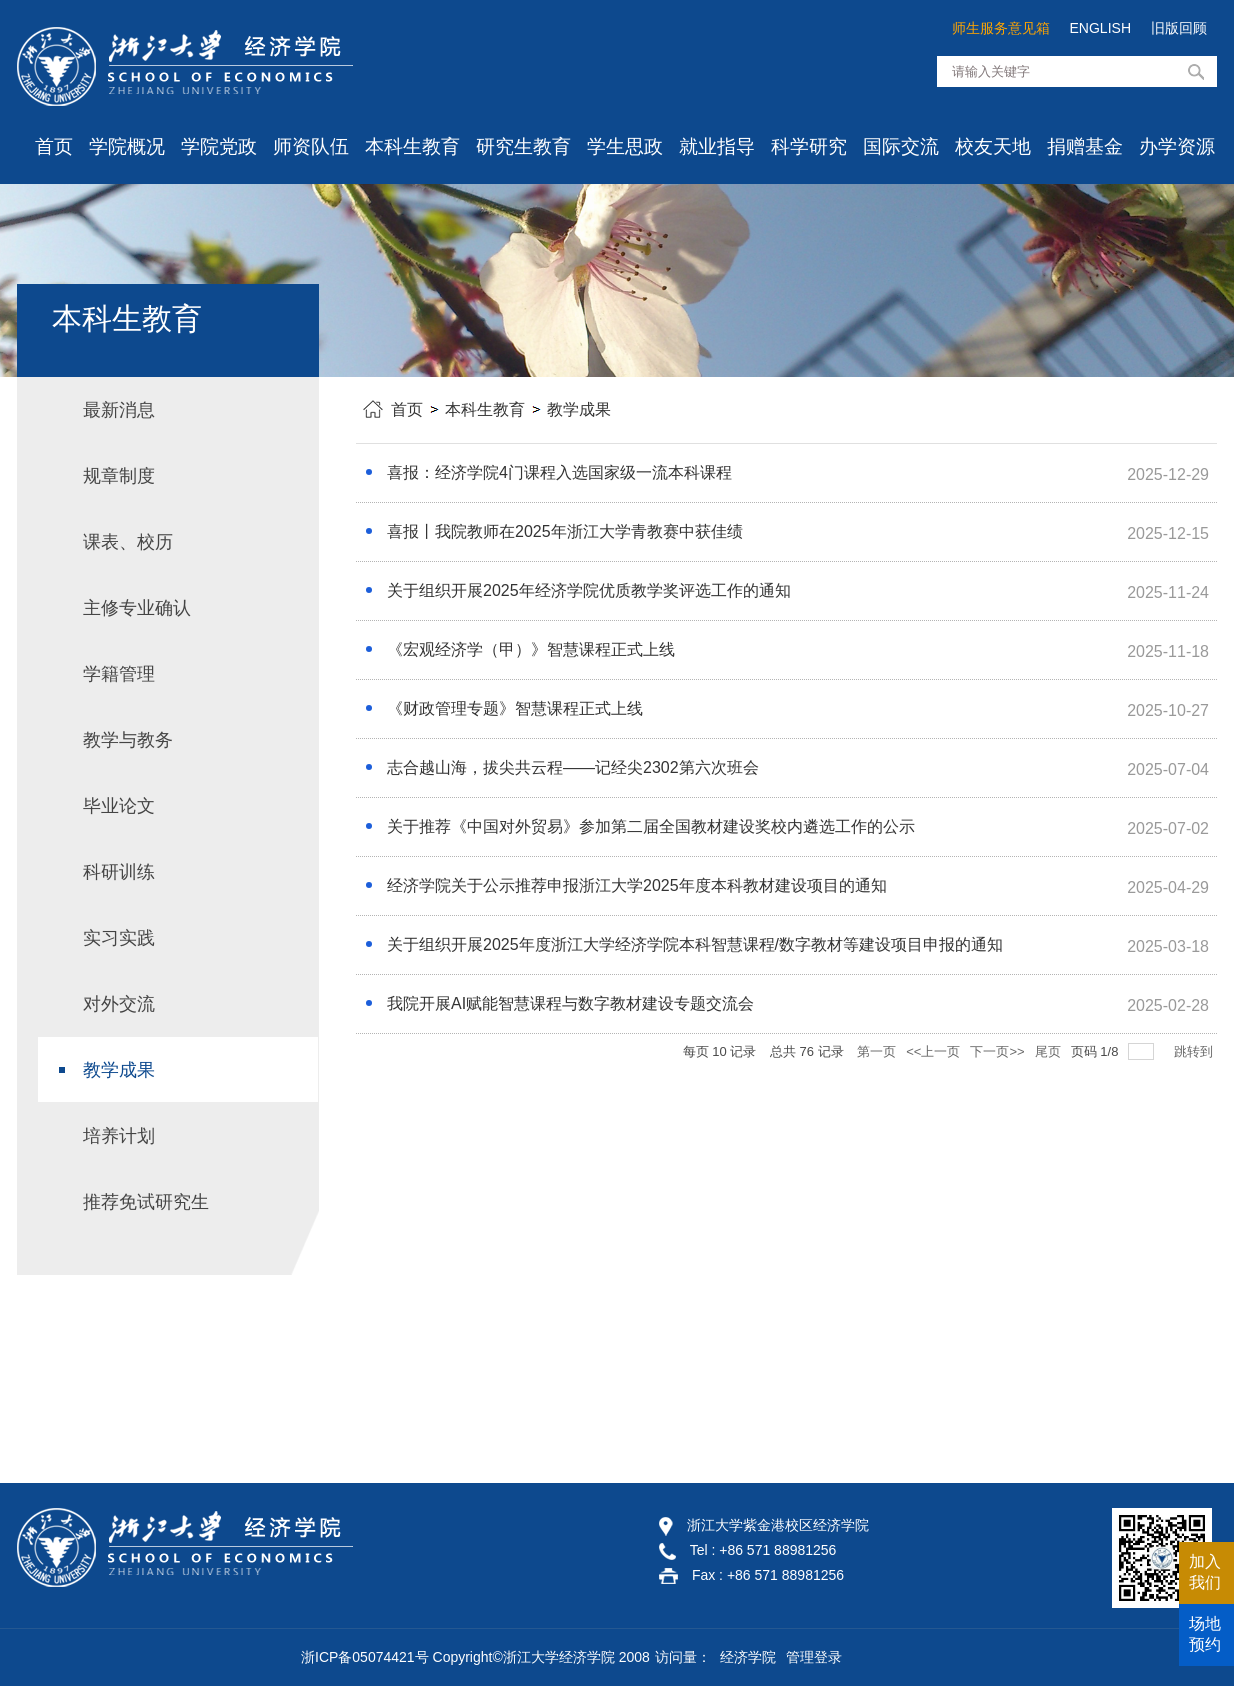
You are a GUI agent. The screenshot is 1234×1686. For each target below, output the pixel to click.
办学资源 (1177, 146)
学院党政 (219, 146)
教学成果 (579, 409)
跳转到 (1195, 1051)
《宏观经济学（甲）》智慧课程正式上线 (531, 649)
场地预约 (1205, 1634)
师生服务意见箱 (1001, 28)
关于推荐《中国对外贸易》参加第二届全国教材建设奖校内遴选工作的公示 (651, 826)
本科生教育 (412, 146)
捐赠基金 (1085, 146)
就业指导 (717, 146)
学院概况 (127, 146)
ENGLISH (1100, 28)
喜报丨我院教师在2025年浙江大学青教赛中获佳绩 (565, 531)
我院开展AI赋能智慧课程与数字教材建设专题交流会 (570, 1003)
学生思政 (625, 146)
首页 (54, 146)
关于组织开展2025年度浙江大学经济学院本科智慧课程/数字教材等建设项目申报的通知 (695, 944)
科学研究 (809, 146)
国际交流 (901, 146)
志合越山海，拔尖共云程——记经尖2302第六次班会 (573, 767)
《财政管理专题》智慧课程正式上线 (515, 708)
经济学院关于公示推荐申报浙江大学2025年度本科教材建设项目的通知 (637, 885)
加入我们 (1205, 1572)
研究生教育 (523, 146)
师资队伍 (311, 146)
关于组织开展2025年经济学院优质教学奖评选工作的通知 (589, 590)
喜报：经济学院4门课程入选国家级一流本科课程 (559, 472)
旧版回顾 (1179, 28)
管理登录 (814, 1657)
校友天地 (993, 146)
